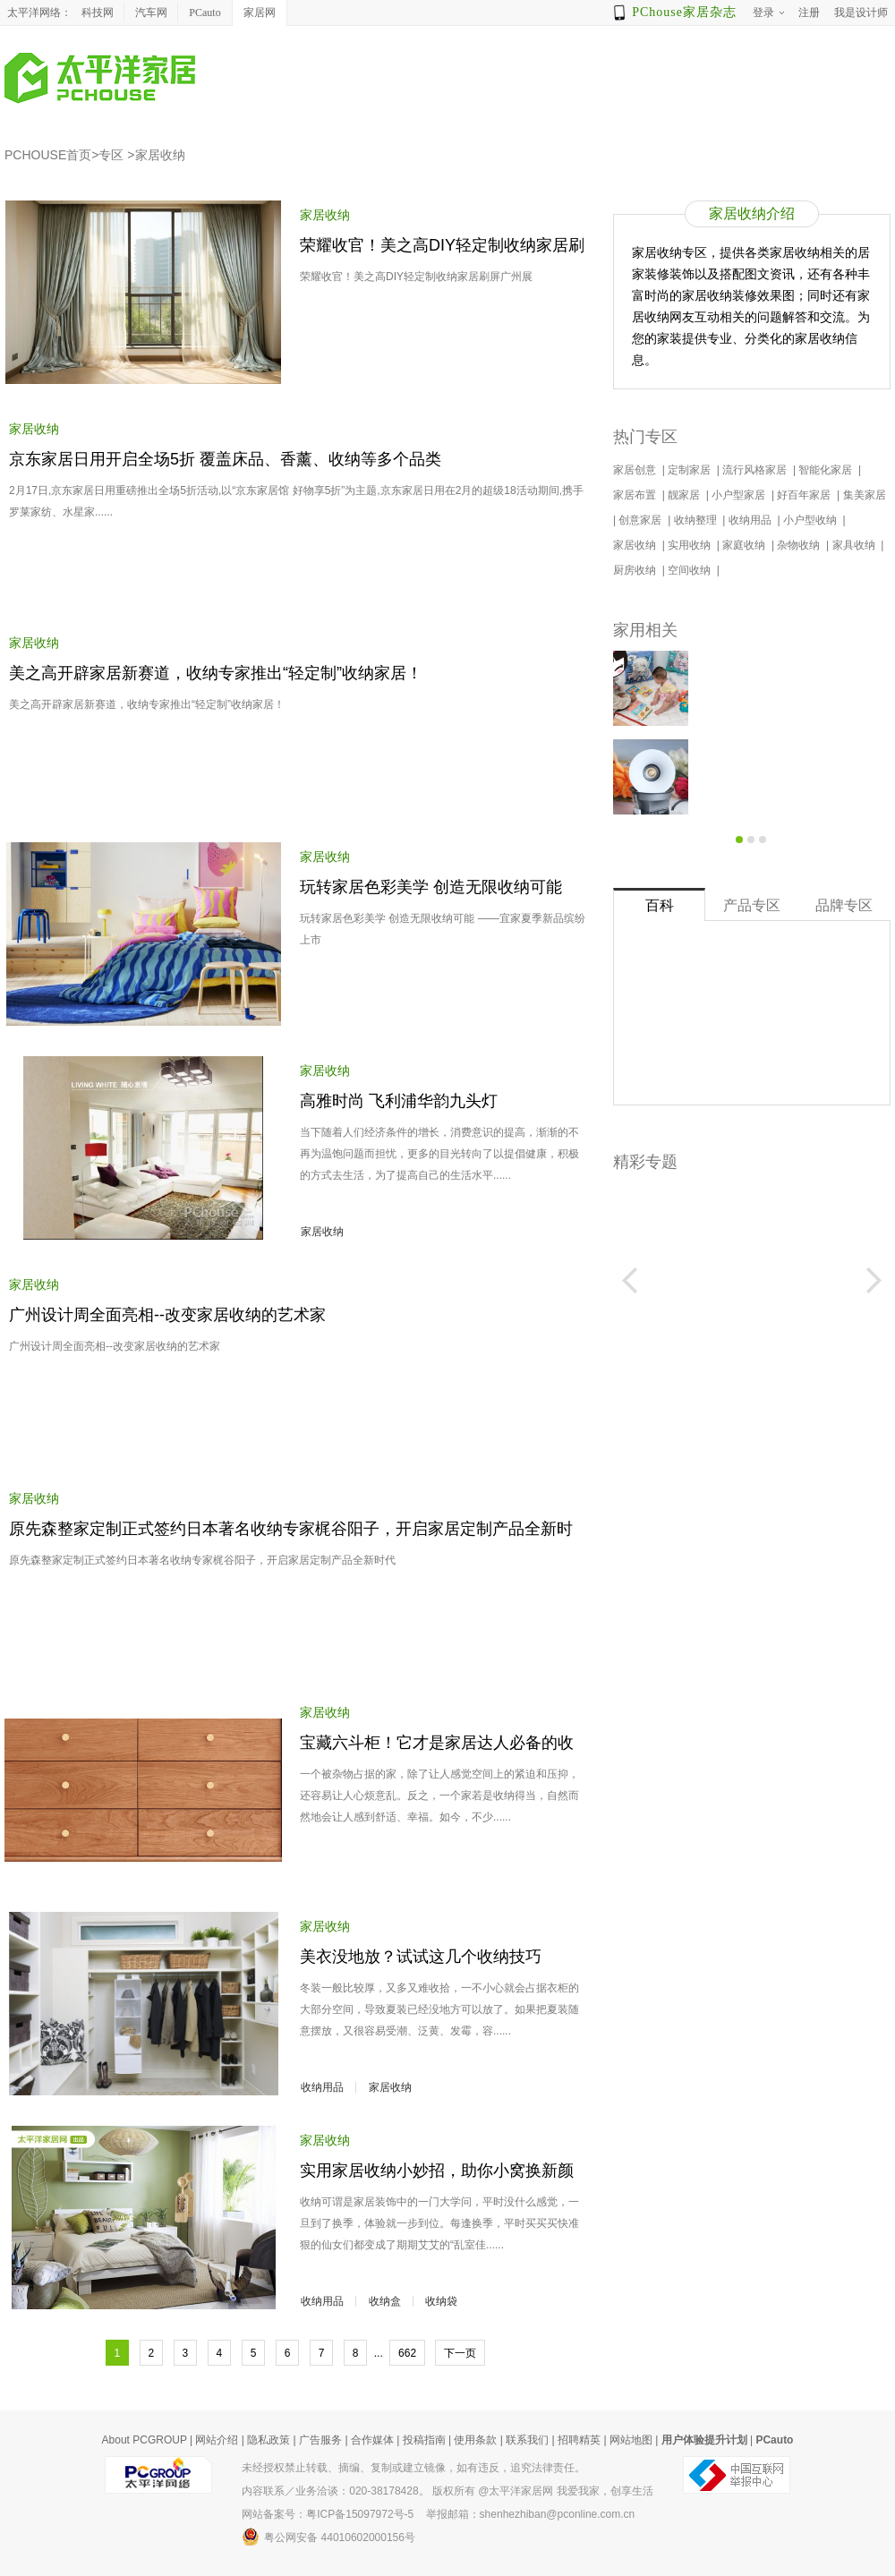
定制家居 (690, 470)
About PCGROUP (144, 2440)
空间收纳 (690, 570)
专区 (111, 155)
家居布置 (636, 495)
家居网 (259, 12)
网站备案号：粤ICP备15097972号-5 (327, 2514)
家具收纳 (855, 545)
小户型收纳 (811, 520)
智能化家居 (826, 470)
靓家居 (685, 495)
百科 (659, 905)
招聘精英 (579, 2440)
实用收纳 (690, 545)
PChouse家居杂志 (684, 12)
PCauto (204, 12)
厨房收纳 (636, 570)
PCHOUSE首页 (47, 155)
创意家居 (641, 520)
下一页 (460, 2353)
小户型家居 (740, 495)
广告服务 (320, 2440)
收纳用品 (322, 2087)
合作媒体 (372, 2440)
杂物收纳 (800, 545)
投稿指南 (424, 2440)
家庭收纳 (745, 545)
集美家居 (866, 495)
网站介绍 (216, 2440)
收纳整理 (697, 520)
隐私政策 (268, 2440)
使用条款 (475, 2440)
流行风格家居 (755, 470)
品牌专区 (844, 905)
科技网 (97, 12)
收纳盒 (385, 2301)
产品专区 (751, 905)
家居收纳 (160, 155)
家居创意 (636, 470)
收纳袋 (441, 2301)
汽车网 (151, 12)
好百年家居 (805, 495)
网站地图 (630, 2440)
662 (407, 2353)
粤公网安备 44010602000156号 (328, 2537)
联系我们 (527, 2440)
